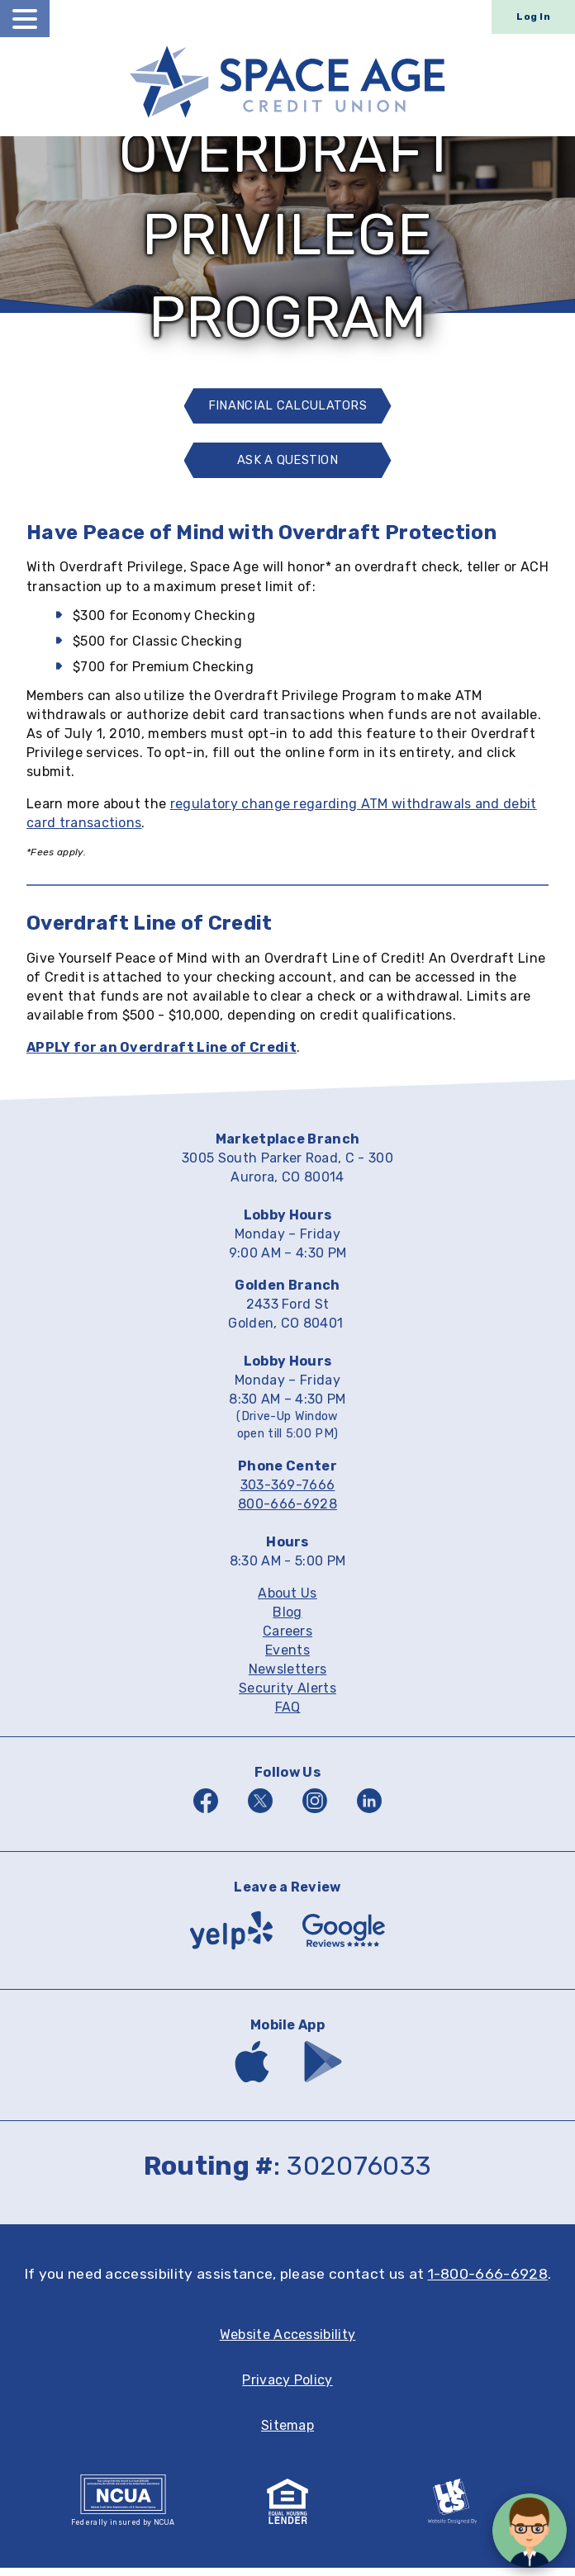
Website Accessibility (288, 2343)
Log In (533, 16)
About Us (287, 1601)
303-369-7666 (287, 1493)
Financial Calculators (288, 408)
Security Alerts (287, 1696)
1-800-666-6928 (488, 2283)
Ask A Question (293, 472)
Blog (287, 1620)
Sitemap (287, 2433)
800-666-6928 (287, 1512)
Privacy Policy (287, 2388)
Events (287, 1658)
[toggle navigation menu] (25, 18)
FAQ (288, 1715)
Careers (287, 1639)
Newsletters (288, 1677)
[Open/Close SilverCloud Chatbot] (529, 2530)
